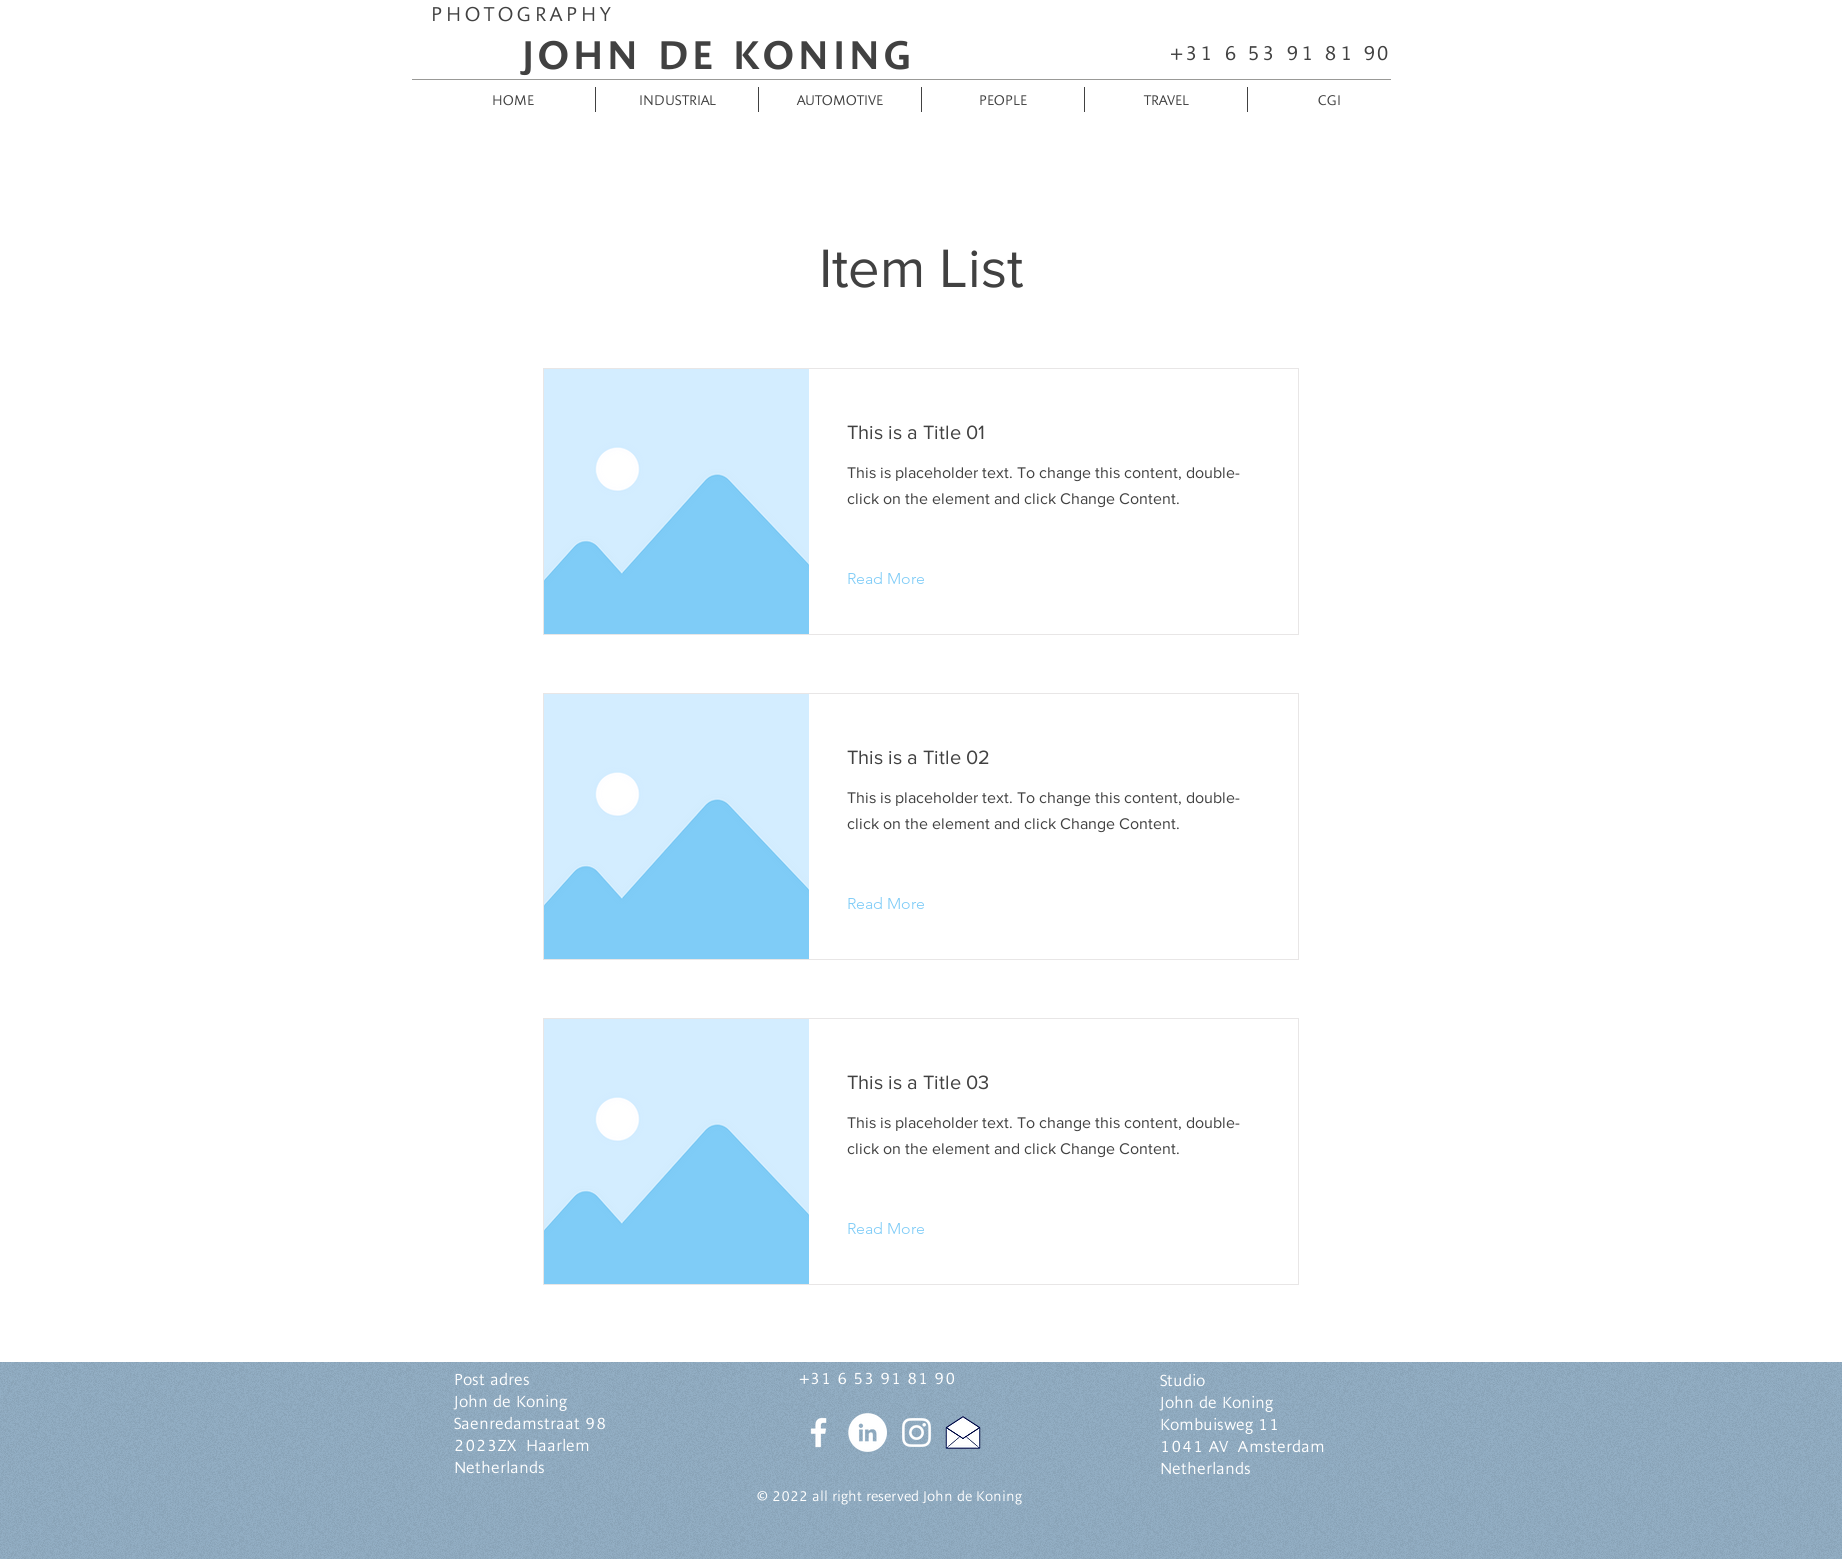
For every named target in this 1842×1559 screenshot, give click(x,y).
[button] (901, 579)
